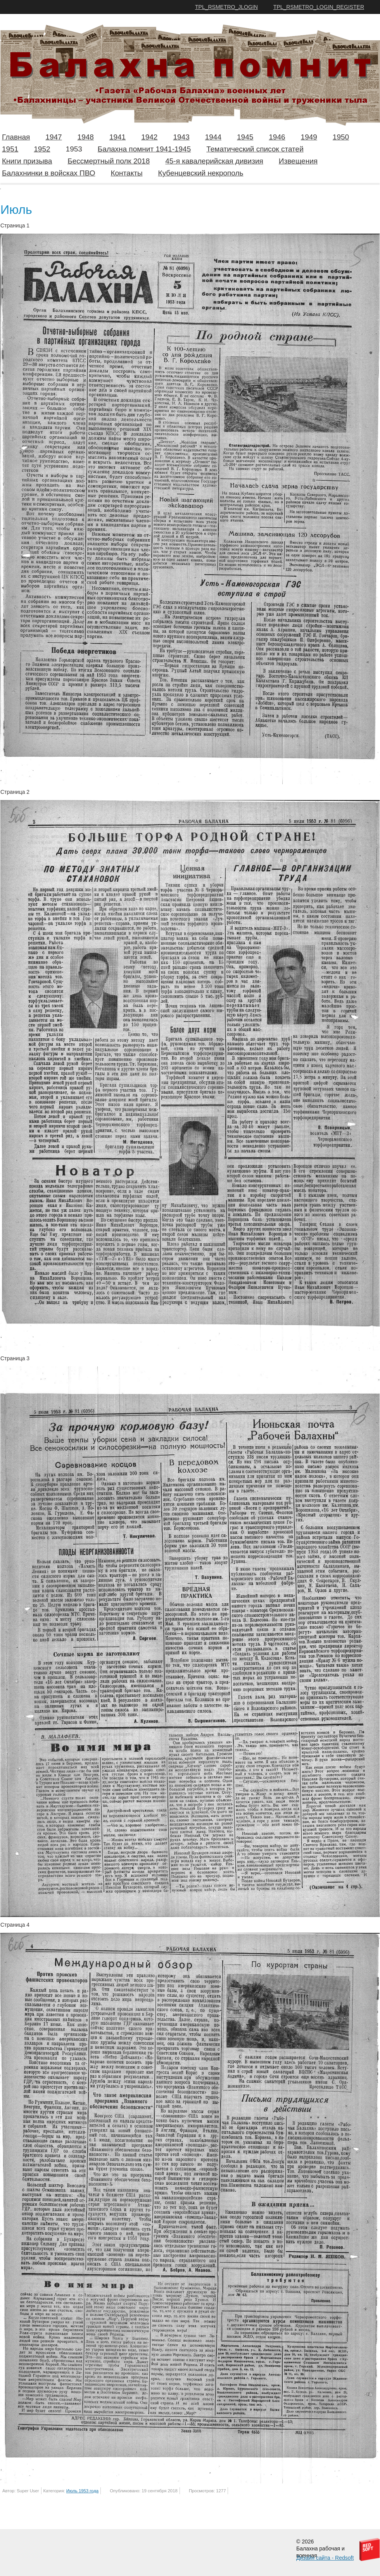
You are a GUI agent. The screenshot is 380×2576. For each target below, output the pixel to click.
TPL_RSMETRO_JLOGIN (226, 7)
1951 (10, 149)
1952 (42, 149)
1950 (341, 137)
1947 (53, 137)
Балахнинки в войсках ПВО (48, 173)
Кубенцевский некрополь (201, 173)
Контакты (126, 173)
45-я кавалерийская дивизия (214, 161)
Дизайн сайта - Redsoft (325, 2558)
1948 (86, 137)
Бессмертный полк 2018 (108, 161)
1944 (213, 137)
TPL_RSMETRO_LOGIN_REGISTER (318, 7)
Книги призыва (27, 161)
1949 (309, 137)
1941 (117, 137)
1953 (74, 149)
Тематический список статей (255, 149)
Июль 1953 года (82, 2490)
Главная (16, 137)
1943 (181, 137)
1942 (149, 137)
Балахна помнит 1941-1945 (144, 149)
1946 (277, 137)
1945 (245, 137)
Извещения (298, 161)
